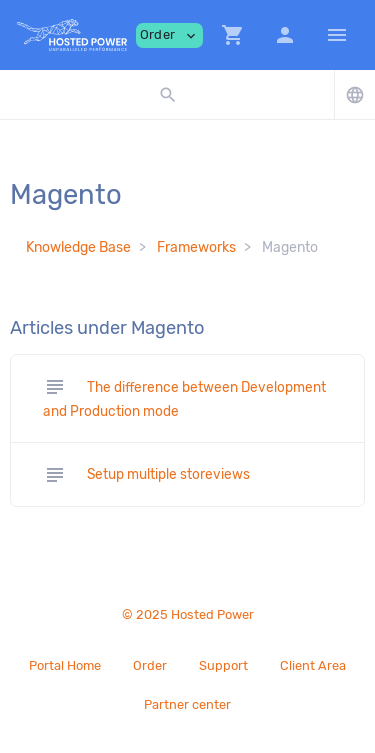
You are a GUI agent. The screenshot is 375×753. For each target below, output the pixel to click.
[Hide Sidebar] (337, 35)
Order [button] (169, 35)
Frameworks (196, 247)
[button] (233, 35)
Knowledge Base (78, 247)
